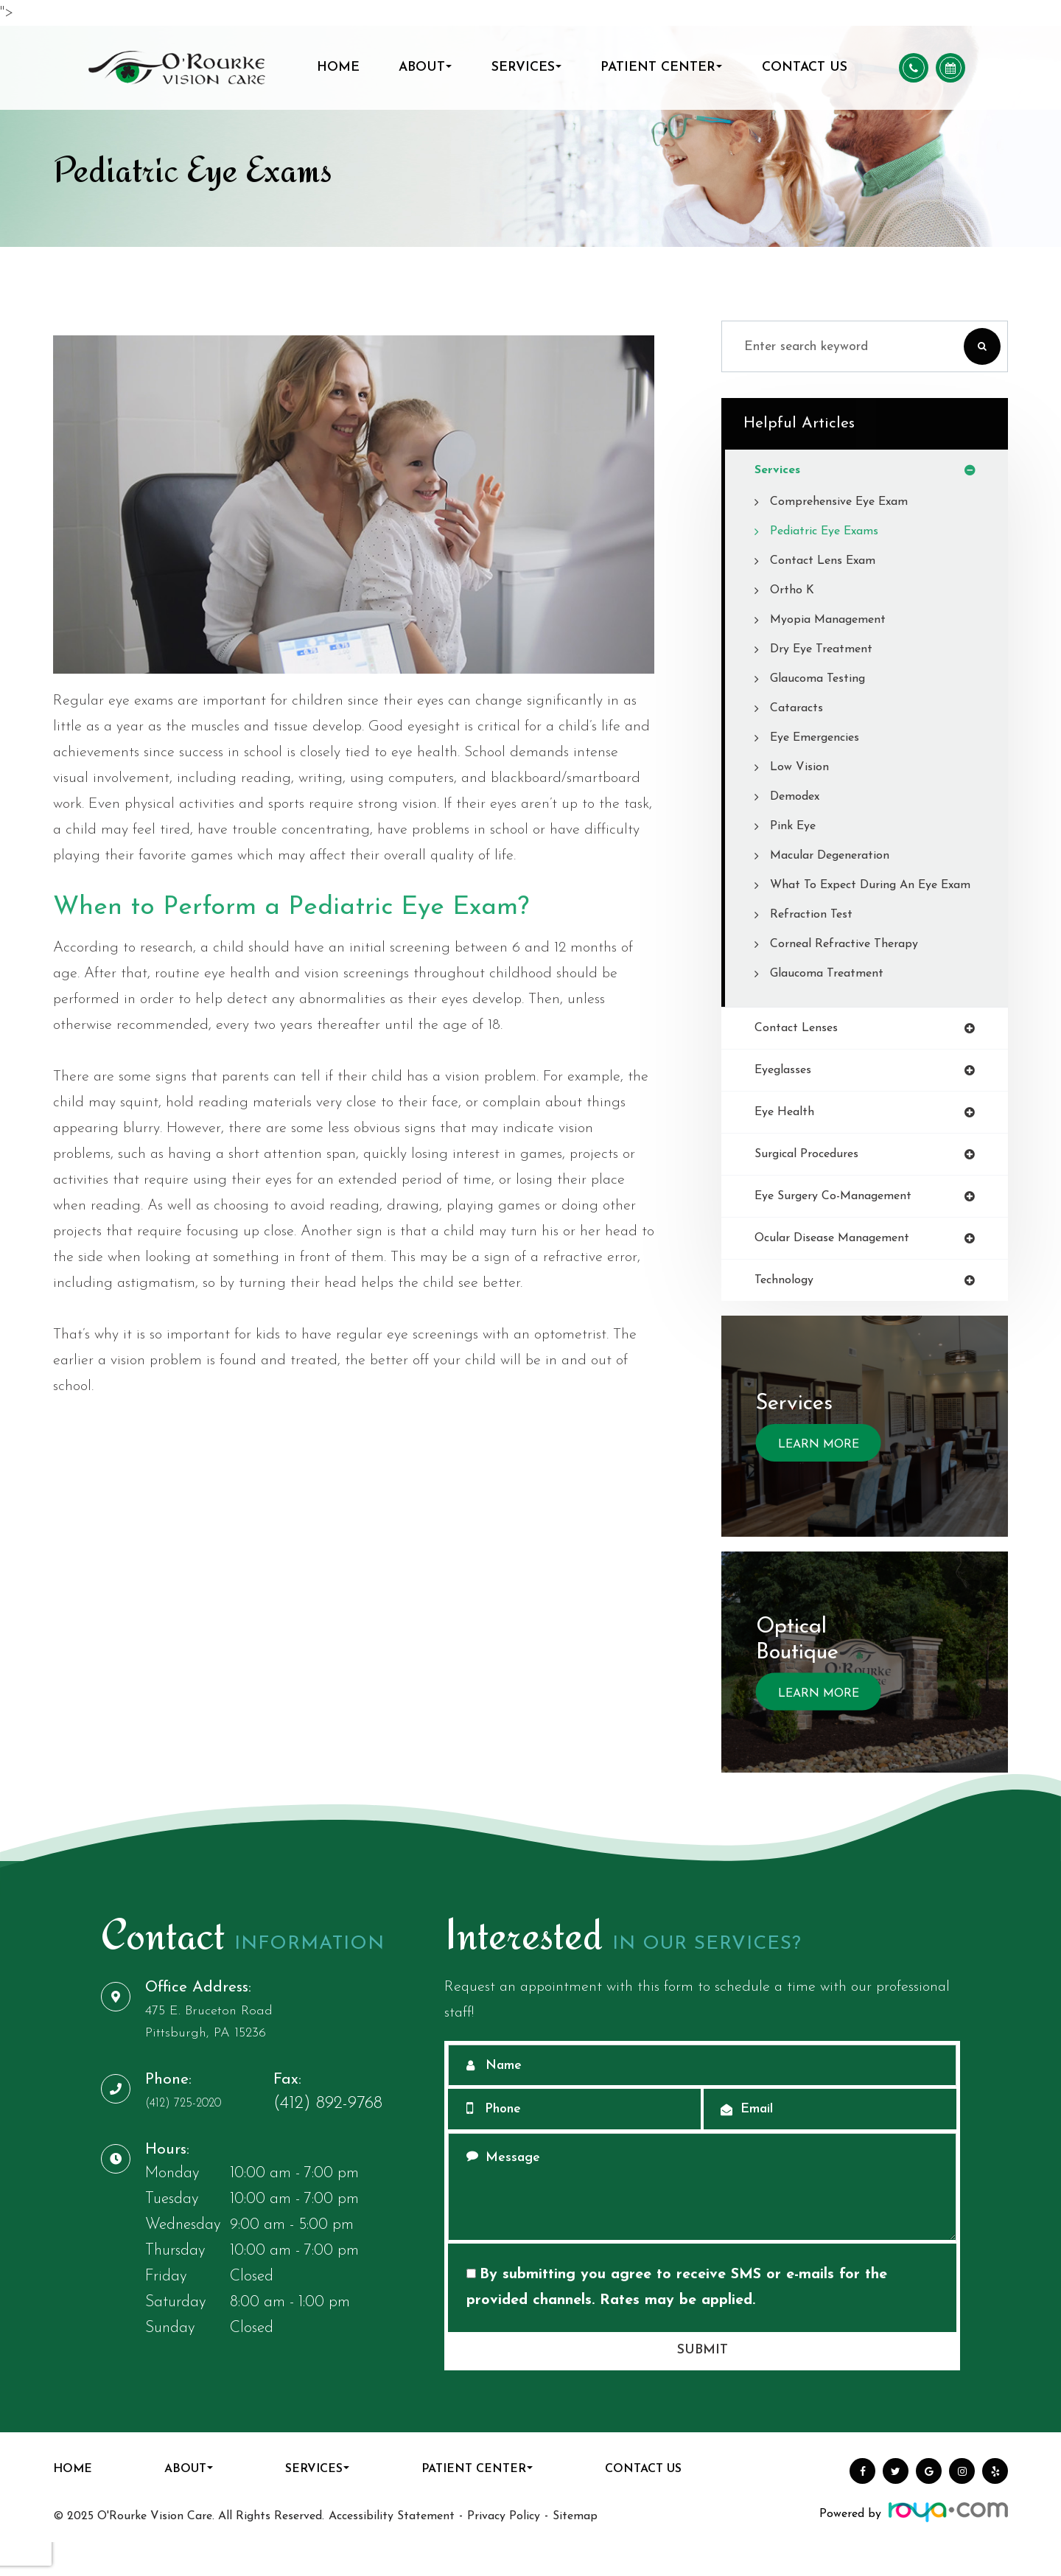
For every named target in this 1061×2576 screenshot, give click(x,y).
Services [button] (526, 67)
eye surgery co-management (842, 1226)
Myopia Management (833, 621)
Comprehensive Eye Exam (846, 503)
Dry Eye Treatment (827, 650)
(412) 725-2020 (202, 2137)
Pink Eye (796, 827)
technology (787, 1313)
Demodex (798, 798)
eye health (788, 1139)
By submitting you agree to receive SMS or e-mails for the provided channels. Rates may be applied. (676, 2321)
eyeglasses (787, 1096)
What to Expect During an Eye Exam (863, 897)
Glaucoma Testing (822, 680)
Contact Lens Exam (828, 562)
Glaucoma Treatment (831, 997)
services (779, 471)
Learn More (818, 1478)
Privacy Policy (503, 2550)
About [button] (425, 67)
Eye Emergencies (821, 739)
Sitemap (575, 2550)
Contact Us (804, 67)
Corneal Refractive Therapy (851, 967)
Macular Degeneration (836, 857)
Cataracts (798, 709)
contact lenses (800, 1052)
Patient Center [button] (661, 67)
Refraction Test (815, 938)
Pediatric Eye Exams (831, 533)
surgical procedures (812, 1183)
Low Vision (802, 768)
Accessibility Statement (392, 2550)
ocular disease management (841, 1270)
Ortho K (794, 591)
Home (338, 67)
